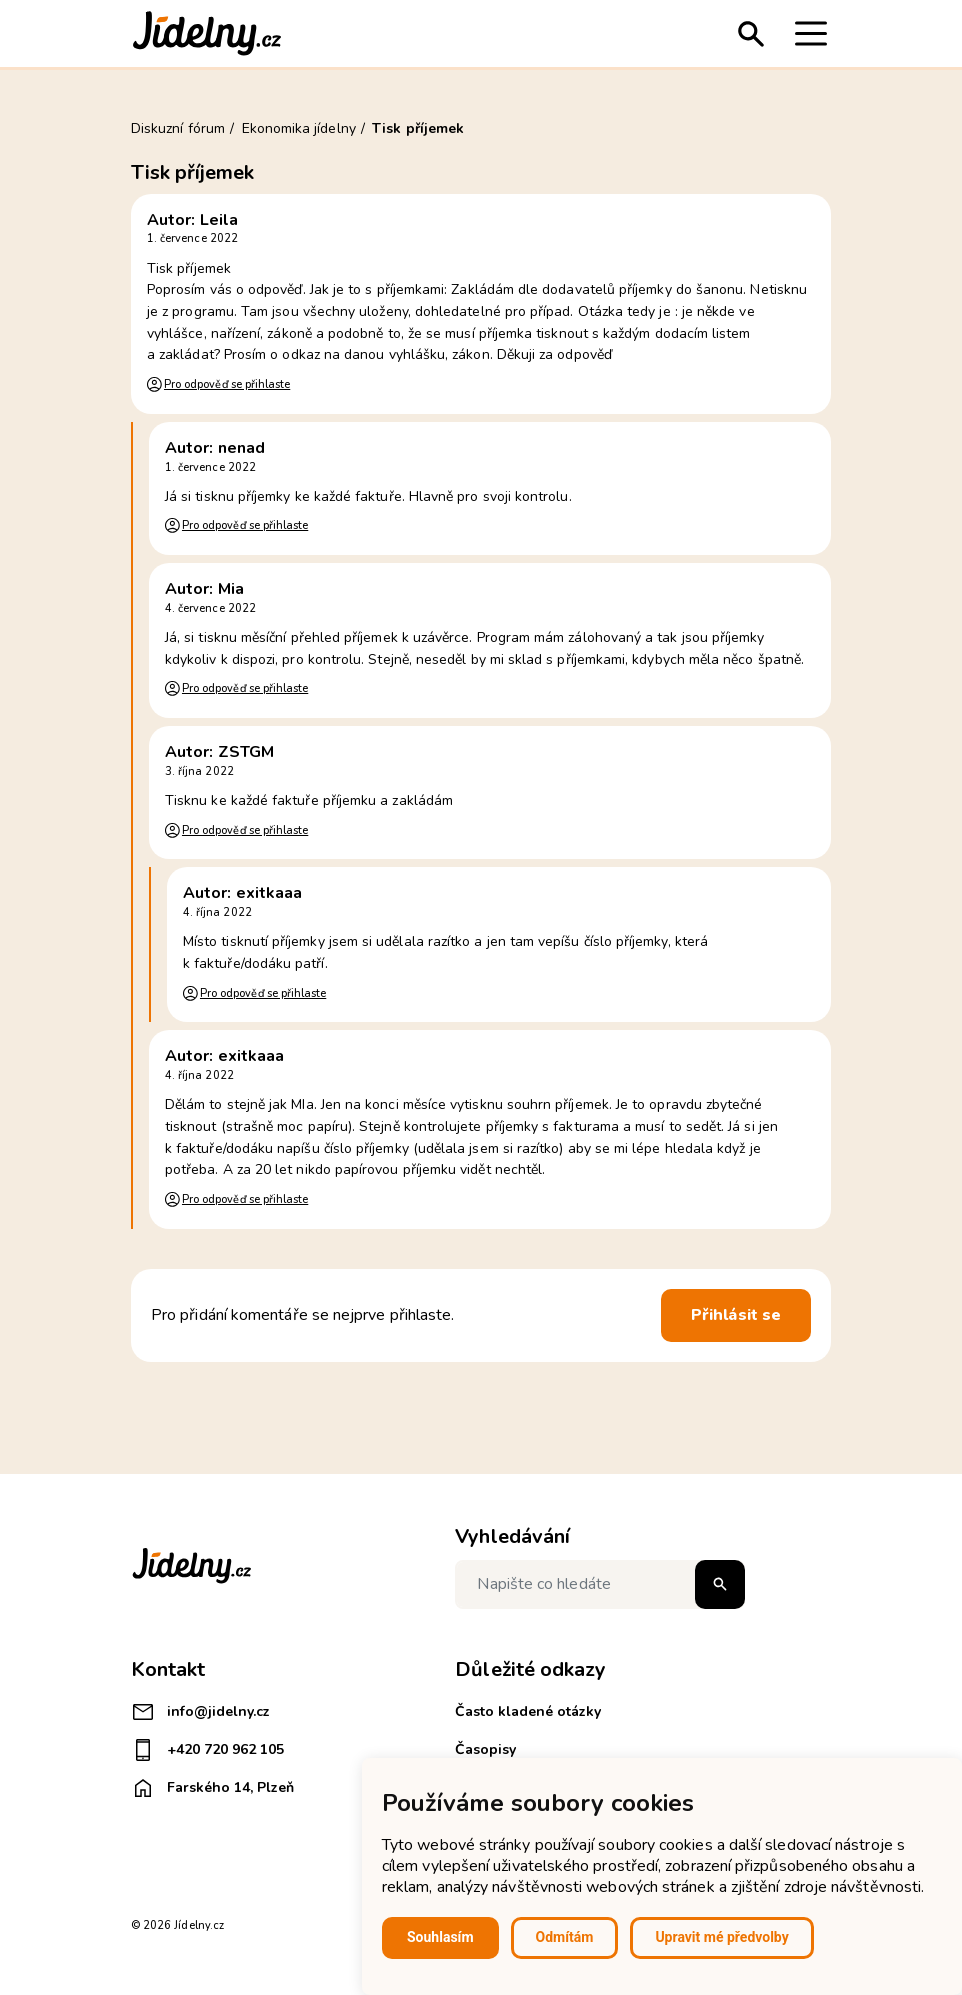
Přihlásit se (736, 1315)
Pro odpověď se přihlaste (227, 384)
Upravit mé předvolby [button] (721, 1937)
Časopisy (485, 1749)
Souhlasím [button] (440, 1937)
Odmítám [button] (565, 1937)
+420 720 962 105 (207, 1750)
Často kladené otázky (528, 1711)
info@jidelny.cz (200, 1712)
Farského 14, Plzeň (212, 1788)
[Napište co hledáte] (600, 1584)
